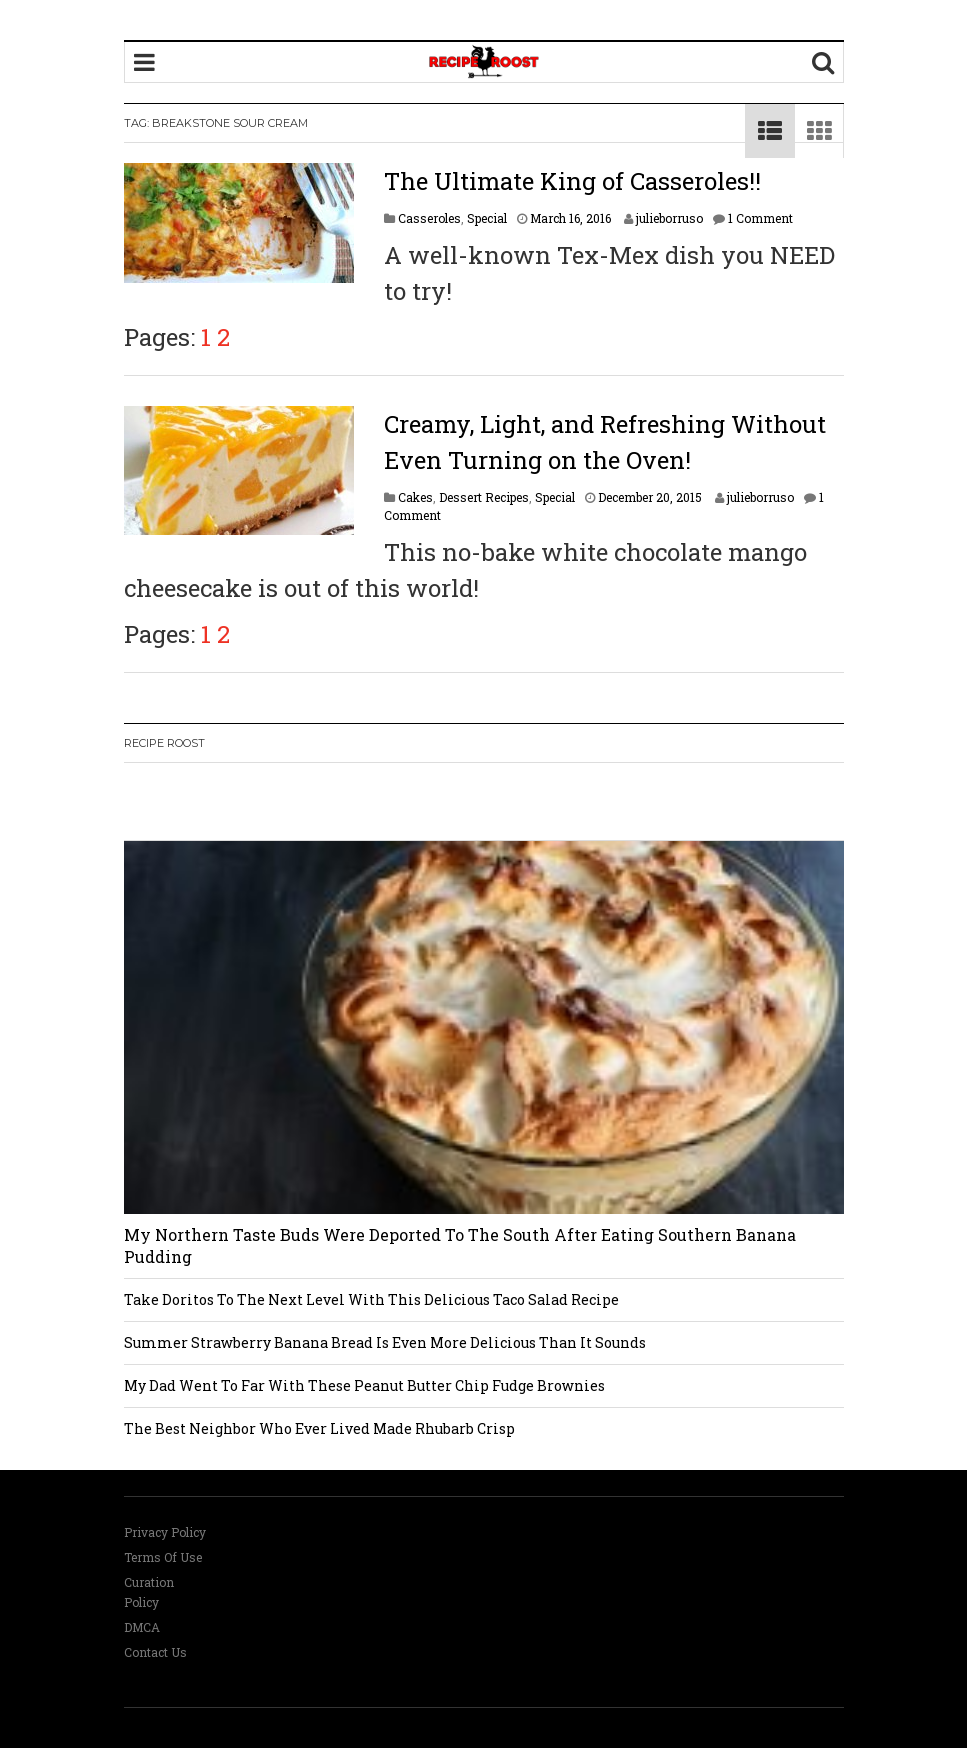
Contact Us (155, 1652)
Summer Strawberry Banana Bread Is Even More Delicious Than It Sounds (385, 1342)
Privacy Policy (165, 1532)
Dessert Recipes (484, 497)
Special (487, 218)
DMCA (142, 1627)
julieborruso (669, 218)
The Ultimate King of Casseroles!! (572, 181)
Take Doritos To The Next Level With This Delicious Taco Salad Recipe (371, 1299)
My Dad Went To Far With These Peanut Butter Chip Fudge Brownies (364, 1385)
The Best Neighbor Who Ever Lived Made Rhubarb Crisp (319, 1428)
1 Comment (760, 218)
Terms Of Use (163, 1557)
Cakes (415, 497)
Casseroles (429, 218)
